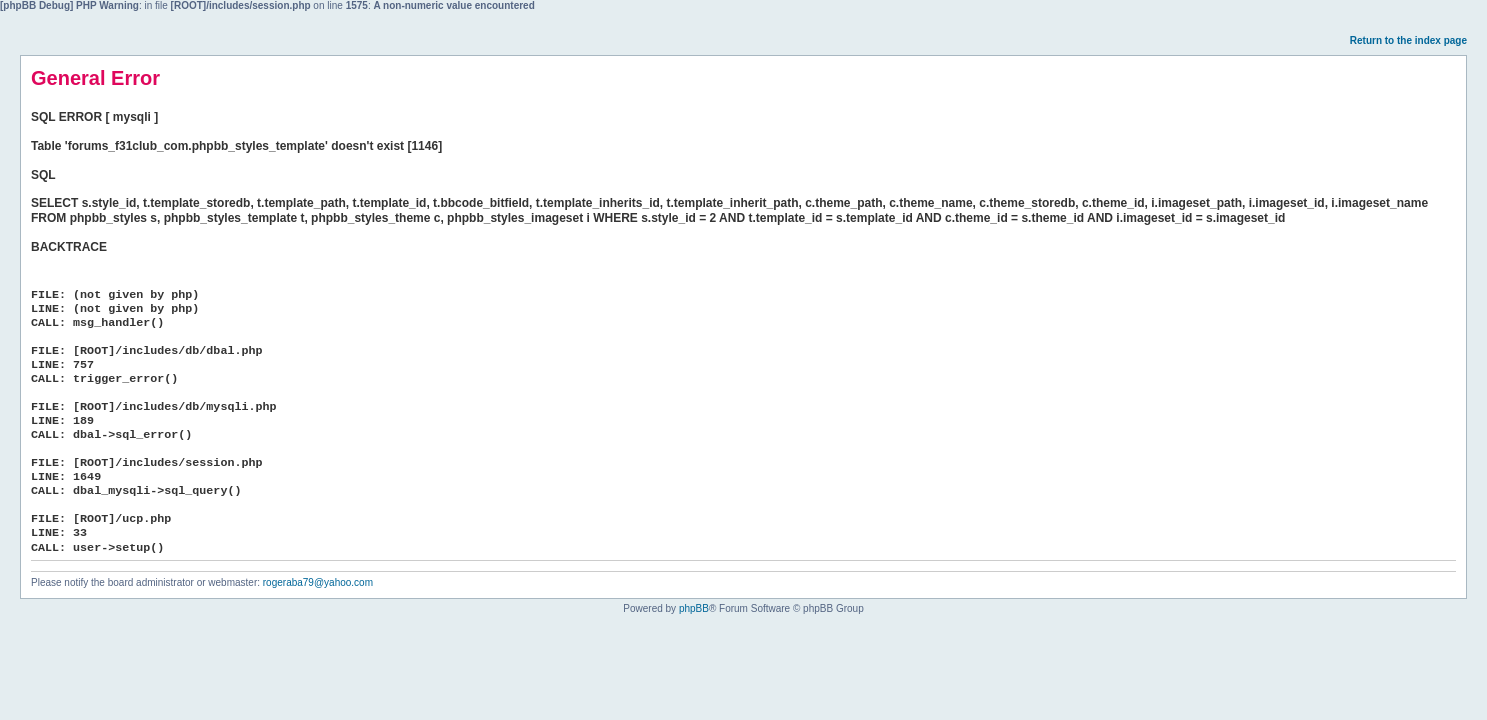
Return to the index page (1408, 40)
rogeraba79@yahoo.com (318, 582)
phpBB (694, 608)
